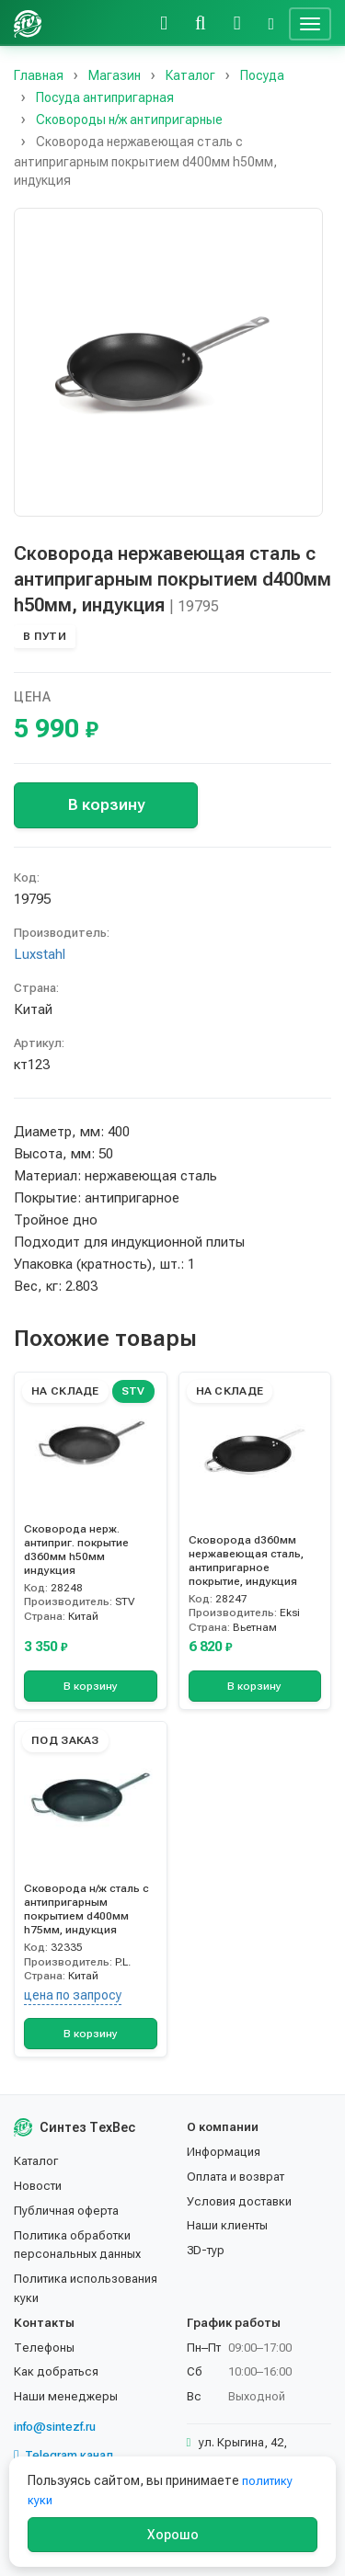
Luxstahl (39, 954)
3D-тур (205, 2250)
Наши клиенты (227, 2225)
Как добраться (56, 2371)
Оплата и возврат (235, 2176)
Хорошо (173, 2534)
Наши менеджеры (66, 2396)
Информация (223, 2152)
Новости (38, 2186)
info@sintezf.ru (55, 2427)
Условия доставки (239, 2201)
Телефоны (44, 2347)
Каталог (36, 2161)
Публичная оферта (66, 2210)
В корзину (106, 804)
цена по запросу (72, 1995)
